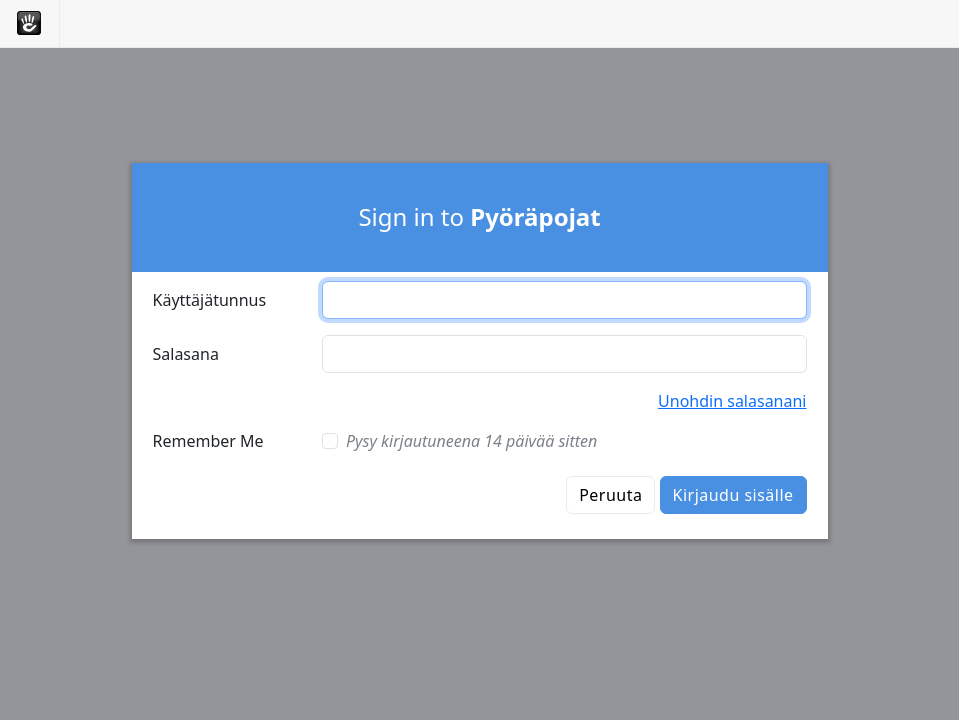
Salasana (186, 354)
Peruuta (610, 495)
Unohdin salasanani (732, 401)
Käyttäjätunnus (210, 300)
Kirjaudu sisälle (733, 495)
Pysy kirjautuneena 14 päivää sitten (471, 441)
